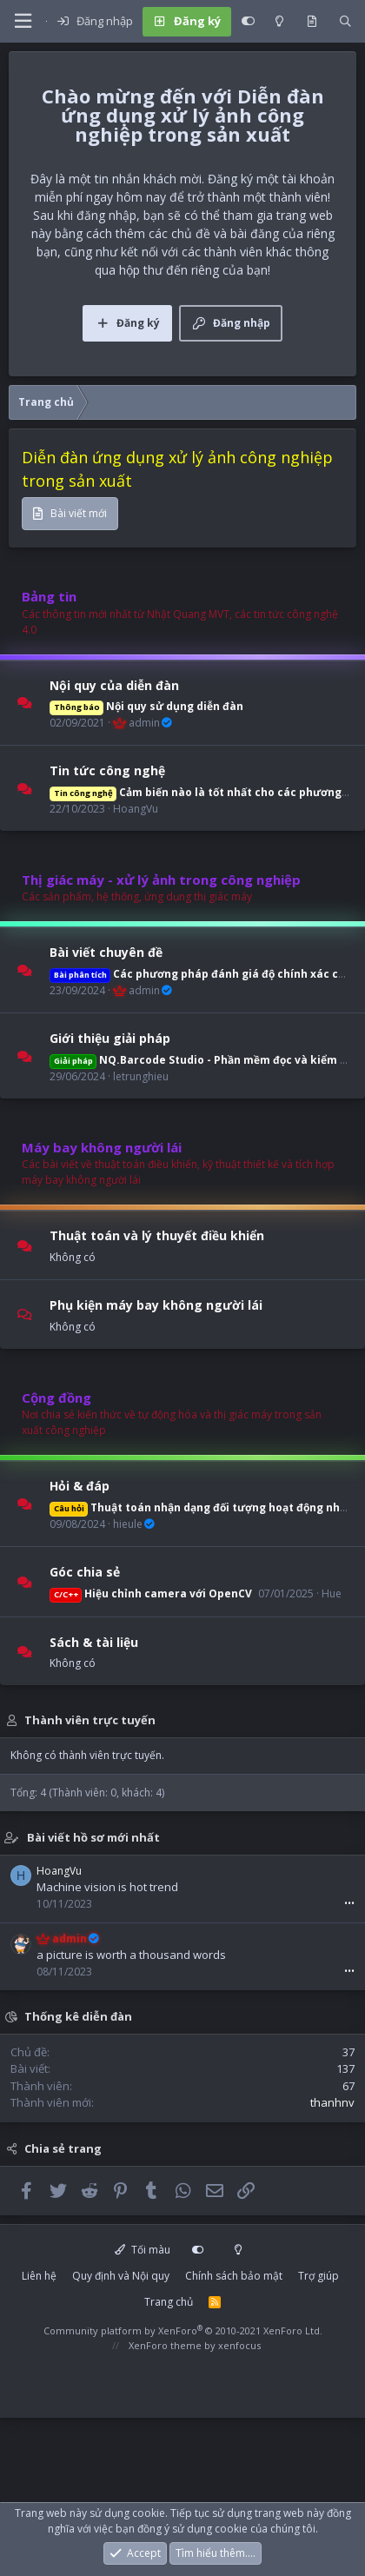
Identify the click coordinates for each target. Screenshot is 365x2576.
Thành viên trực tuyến (90, 1720)
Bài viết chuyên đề (106, 952)
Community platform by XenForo (182, 2330)
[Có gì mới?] (311, 21)
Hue (332, 1593)
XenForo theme (165, 2345)
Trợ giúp (318, 2275)
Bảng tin (49, 596)
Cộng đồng (56, 1397)
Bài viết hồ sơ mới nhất (93, 1837)
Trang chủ (168, 2301)
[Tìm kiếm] (345, 21)
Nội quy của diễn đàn (114, 684)
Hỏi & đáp (80, 1485)
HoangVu (135, 808)
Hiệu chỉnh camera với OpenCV (151, 1593)
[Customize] (248, 21)
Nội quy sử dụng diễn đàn (146, 706)
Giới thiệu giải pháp (110, 1038)
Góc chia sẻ (85, 1572)
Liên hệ (39, 2275)
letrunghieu (141, 1076)
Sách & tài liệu (94, 1641)
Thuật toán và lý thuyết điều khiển (157, 1235)
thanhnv (332, 2102)
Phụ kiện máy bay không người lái (156, 1305)
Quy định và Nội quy (120, 2275)
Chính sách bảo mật (233, 2275)
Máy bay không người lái (102, 1147)
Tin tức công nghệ (107, 770)
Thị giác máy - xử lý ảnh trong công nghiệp (161, 879)
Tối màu (142, 2249)
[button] (22, 21)
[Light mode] (279, 21)
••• (349, 1902)
